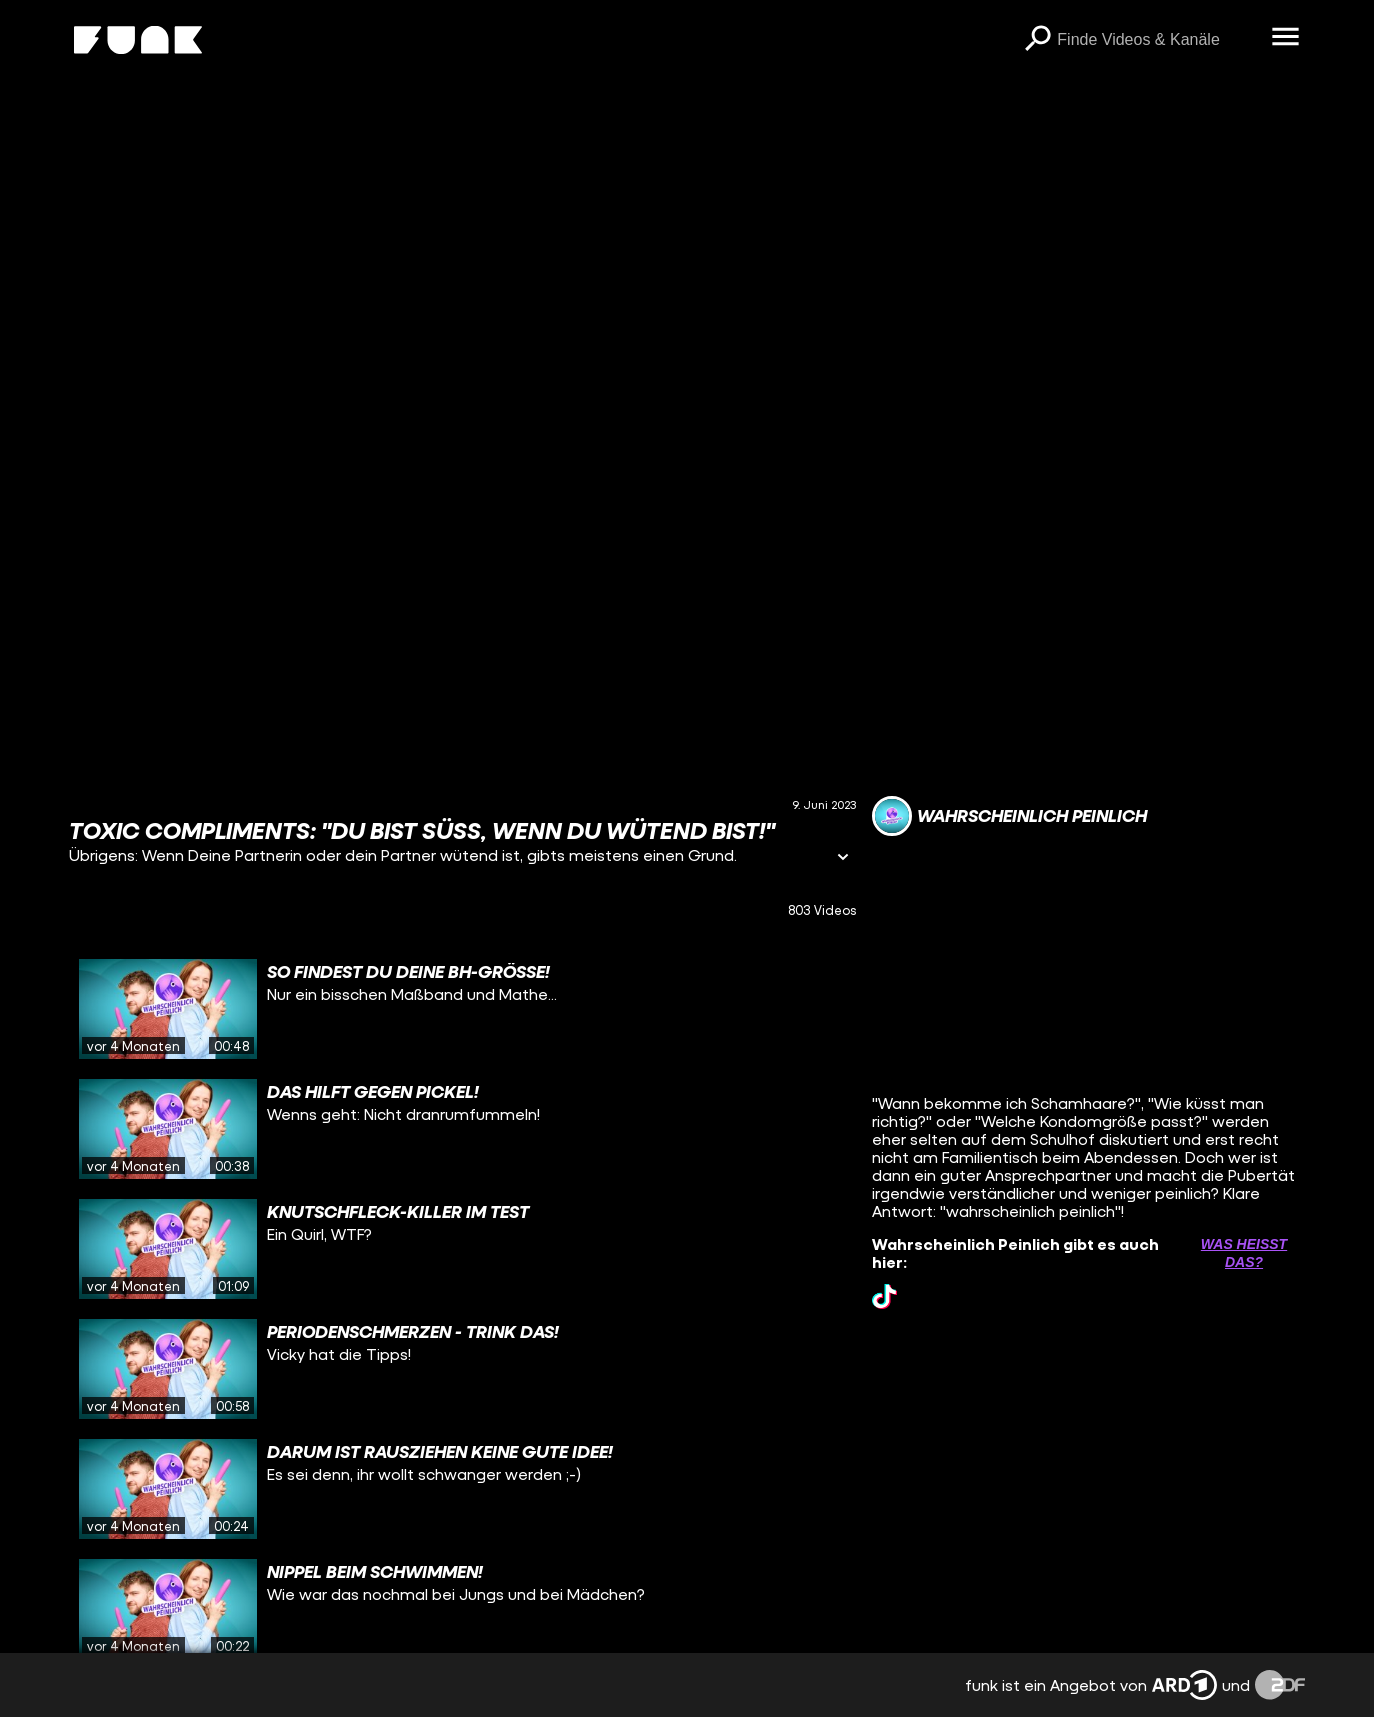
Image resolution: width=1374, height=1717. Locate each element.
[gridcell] (463, 1009)
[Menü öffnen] (1285, 38)
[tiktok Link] (884, 1296)
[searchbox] (1157, 40)
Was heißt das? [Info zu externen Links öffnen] (1244, 1253)
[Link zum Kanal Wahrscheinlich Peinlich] (1009, 816)
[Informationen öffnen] (843, 858)
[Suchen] (1037, 40)
